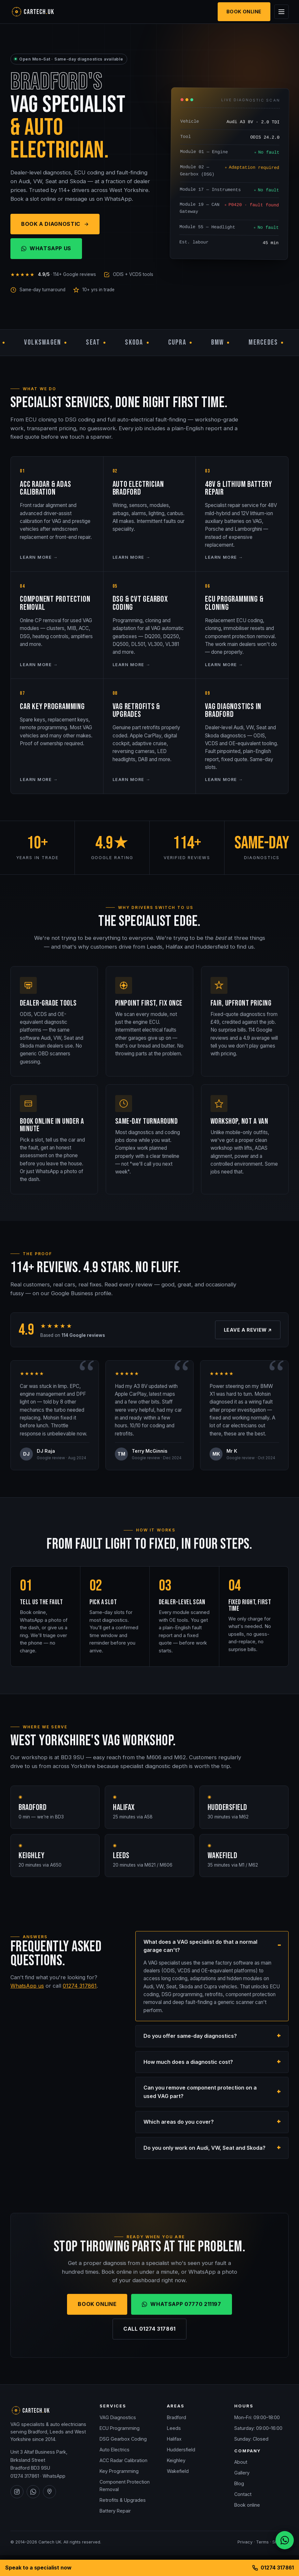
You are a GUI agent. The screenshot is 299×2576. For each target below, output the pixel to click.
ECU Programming (120, 2428)
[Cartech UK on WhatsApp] (33, 2491)
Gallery (242, 2472)
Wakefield (178, 2471)
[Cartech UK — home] (42, 12)
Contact (242, 2494)
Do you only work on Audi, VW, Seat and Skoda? (204, 2149)
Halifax (174, 2439)
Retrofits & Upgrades (123, 2500)
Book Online (244, 11)
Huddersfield (181, 2449)
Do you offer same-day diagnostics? (190, 2037)
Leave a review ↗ (248, 1331)
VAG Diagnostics (118, 2417)
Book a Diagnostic (55, 224)
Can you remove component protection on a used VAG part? (200, 2093)
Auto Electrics (114, 2449)
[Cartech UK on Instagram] (16, 2491)
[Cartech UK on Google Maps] (49, 2491)
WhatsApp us (27, 1986)
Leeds (174, 2428)
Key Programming (119, 2471)
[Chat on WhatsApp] (285, 2540)
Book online (247, 2505)
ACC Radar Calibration (123, 2460)
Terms (262, 2542)
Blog (239, 2483)
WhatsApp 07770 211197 (181, 2305)
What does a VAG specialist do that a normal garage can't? (200, 1946)
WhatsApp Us (46, 248)
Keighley (176, 2460)
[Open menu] (281, 12)
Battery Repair (115, 2511)
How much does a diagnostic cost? (188, 2063)
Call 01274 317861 (149, 2330)
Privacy (245, 2542)
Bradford (176, 2417)
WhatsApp (54, 2476)
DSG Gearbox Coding (123, 2439)
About (240, 2462)
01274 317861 (80, 1986)
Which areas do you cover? (178, 2123)
